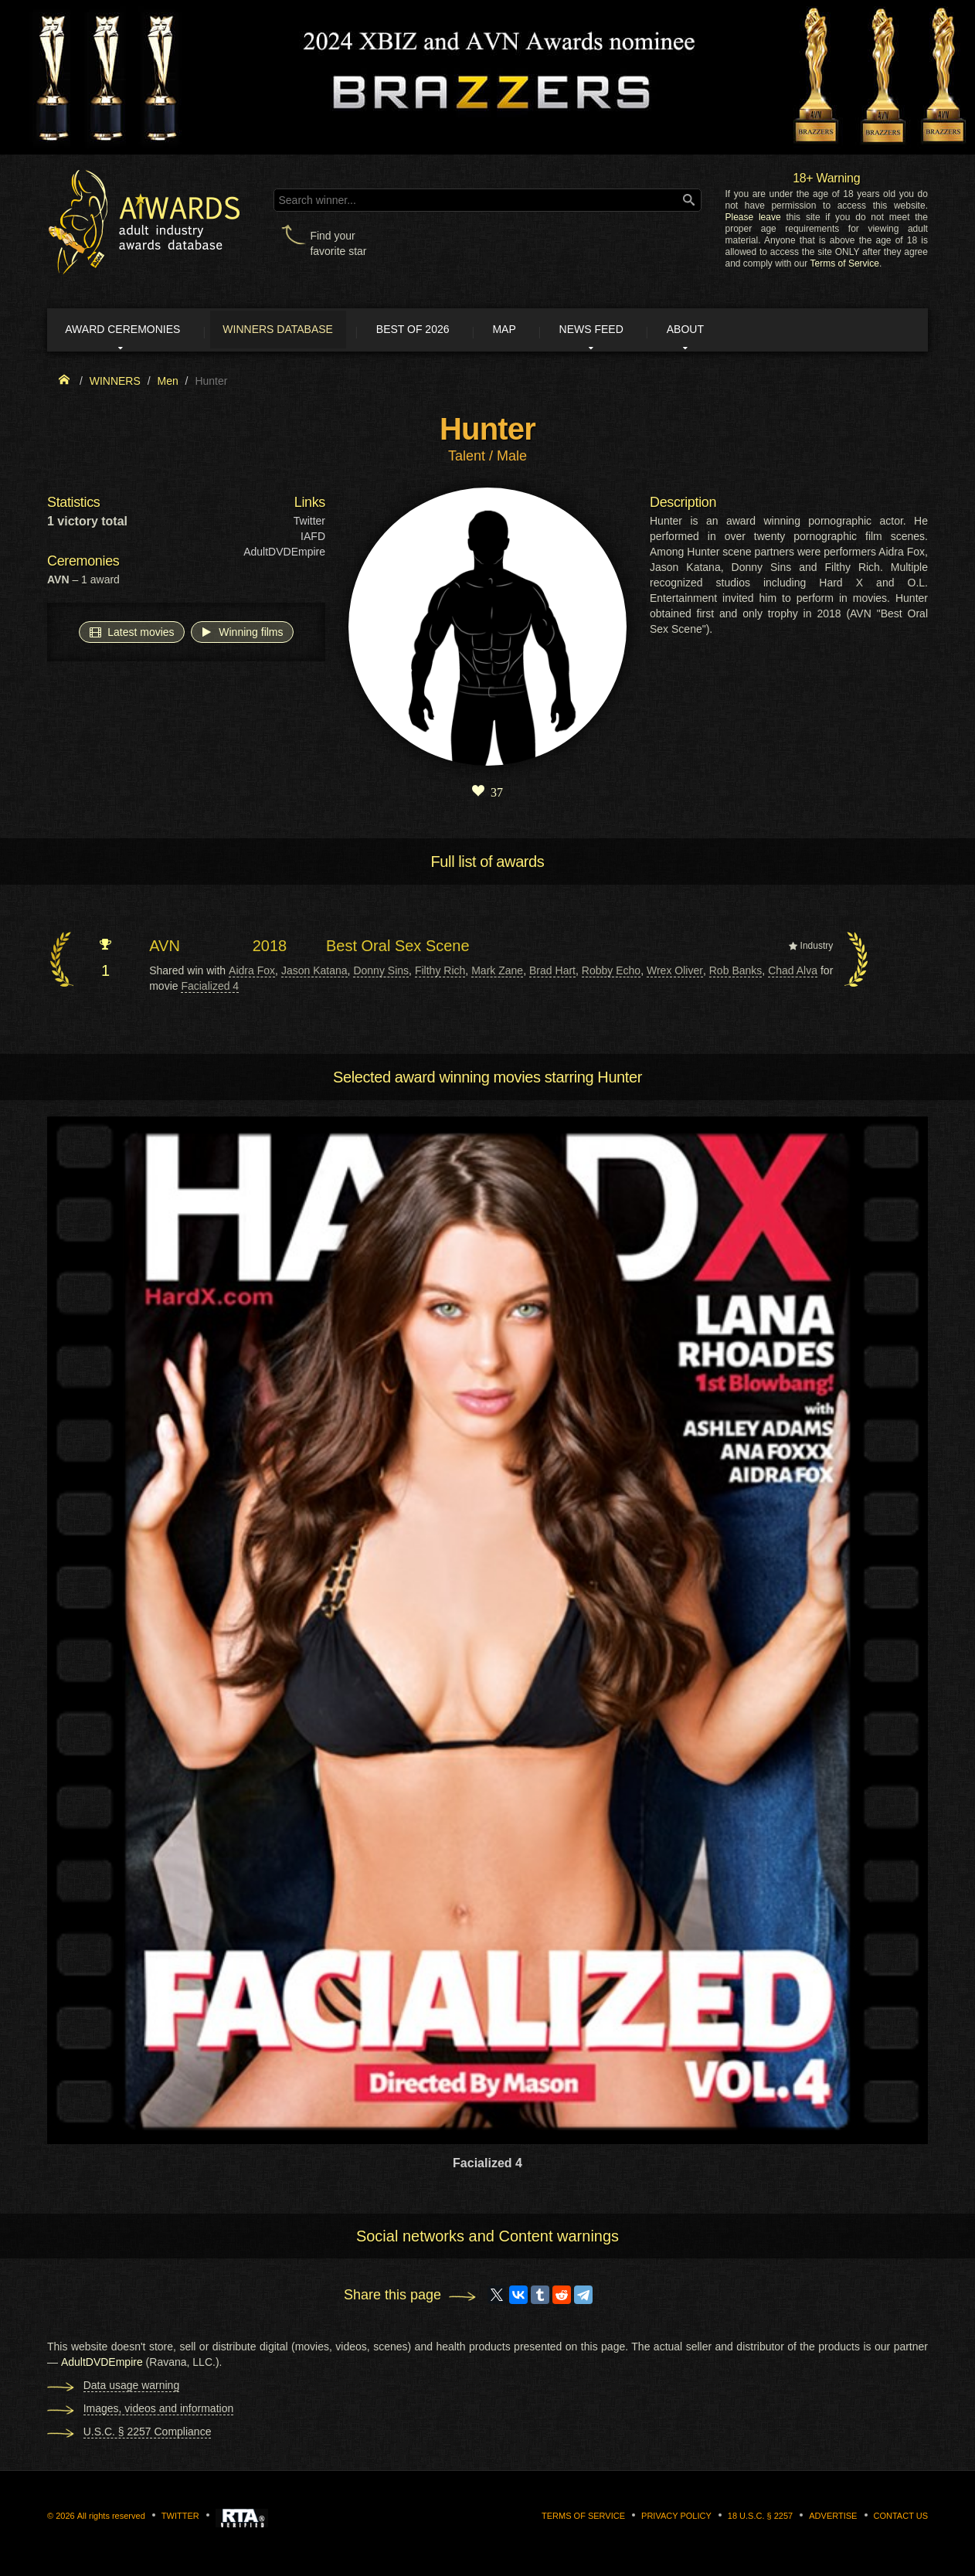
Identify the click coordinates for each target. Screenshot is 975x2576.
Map (543, 331)
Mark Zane (497, 973)
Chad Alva (792, 973)
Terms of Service (844, 263)
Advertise (833, 2518)
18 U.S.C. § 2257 (760, 2518)
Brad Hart (552, 973)
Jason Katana (314, 973)
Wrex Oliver (675, 973)
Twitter (309, 524)
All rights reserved (111, 2518)
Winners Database (298, 331)
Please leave (752, 217)
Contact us (901, 2518)
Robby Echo (611, 973)
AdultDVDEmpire (284, 555)
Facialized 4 (210, 988)
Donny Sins (381, 973)
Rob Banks (736, 973)
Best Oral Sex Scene (398, 948)
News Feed (642, 331)
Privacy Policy (676, 2518)
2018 (270, 948)
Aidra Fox (252, 973)
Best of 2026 (443, 331)
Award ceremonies (131, 331)
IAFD (313, 539)
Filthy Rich (440, 973)
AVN (164, 948)
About (745, 331)
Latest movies (131, 634)
